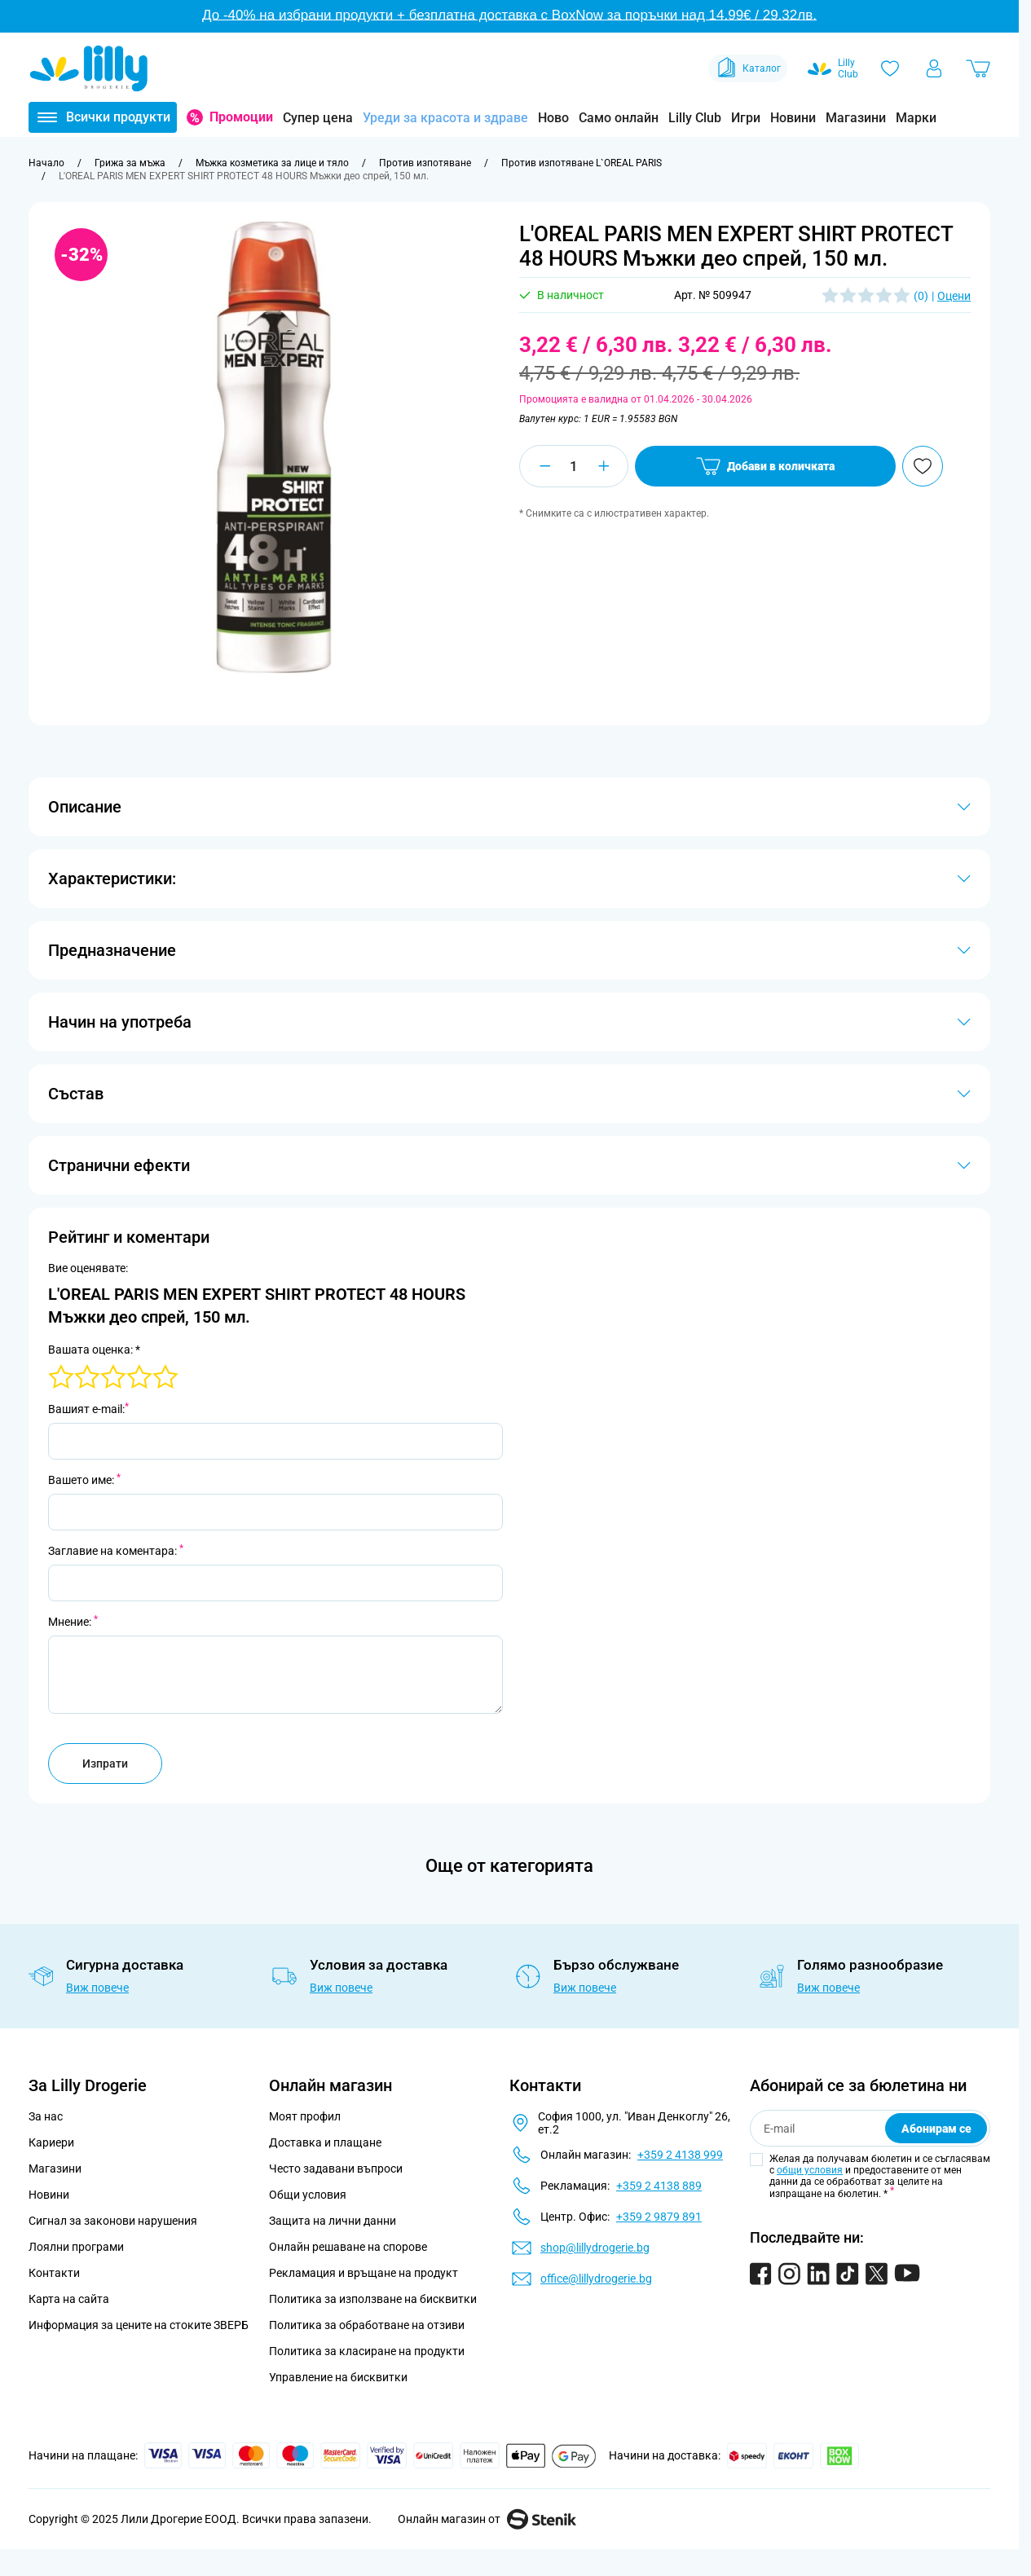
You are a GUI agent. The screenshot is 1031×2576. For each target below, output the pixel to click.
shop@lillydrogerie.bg (595, 2247)
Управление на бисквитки (338, 2377)
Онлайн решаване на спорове (348, 2246)
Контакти (54, 2272)
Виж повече (97, 1987)
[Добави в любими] (922, 466)
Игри (745, 117)
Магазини (856, 117)
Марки (916, 117)
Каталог (748, 68)
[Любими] (890, 68)
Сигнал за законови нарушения (113, 2220)
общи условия (810, 2170)
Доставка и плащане (325, 2142)
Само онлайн (619, 117)
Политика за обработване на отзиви (367, 2325)
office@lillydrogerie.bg (596, 2278)
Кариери (51, 2142)
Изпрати (105, 1763)
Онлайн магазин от (487, 2519)
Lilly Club (694, 117)
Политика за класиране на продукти (367, 2351)
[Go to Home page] (89, 68)
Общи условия (307, 2194)
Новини (793, 117)
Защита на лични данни (332, 2220)
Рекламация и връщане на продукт (364, 2272)
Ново (553, 117)
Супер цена (318, 117)
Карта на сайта (69, 2298)
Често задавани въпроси (336, 2168)
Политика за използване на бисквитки (373, 2298)
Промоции (241, 117)
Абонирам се (936, 2128)
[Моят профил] (934, 68)
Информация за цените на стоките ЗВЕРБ (139, 2325)
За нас (46, 2116)
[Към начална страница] (46, 163)
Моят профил (305, 2116)
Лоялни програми (76, 2246)
